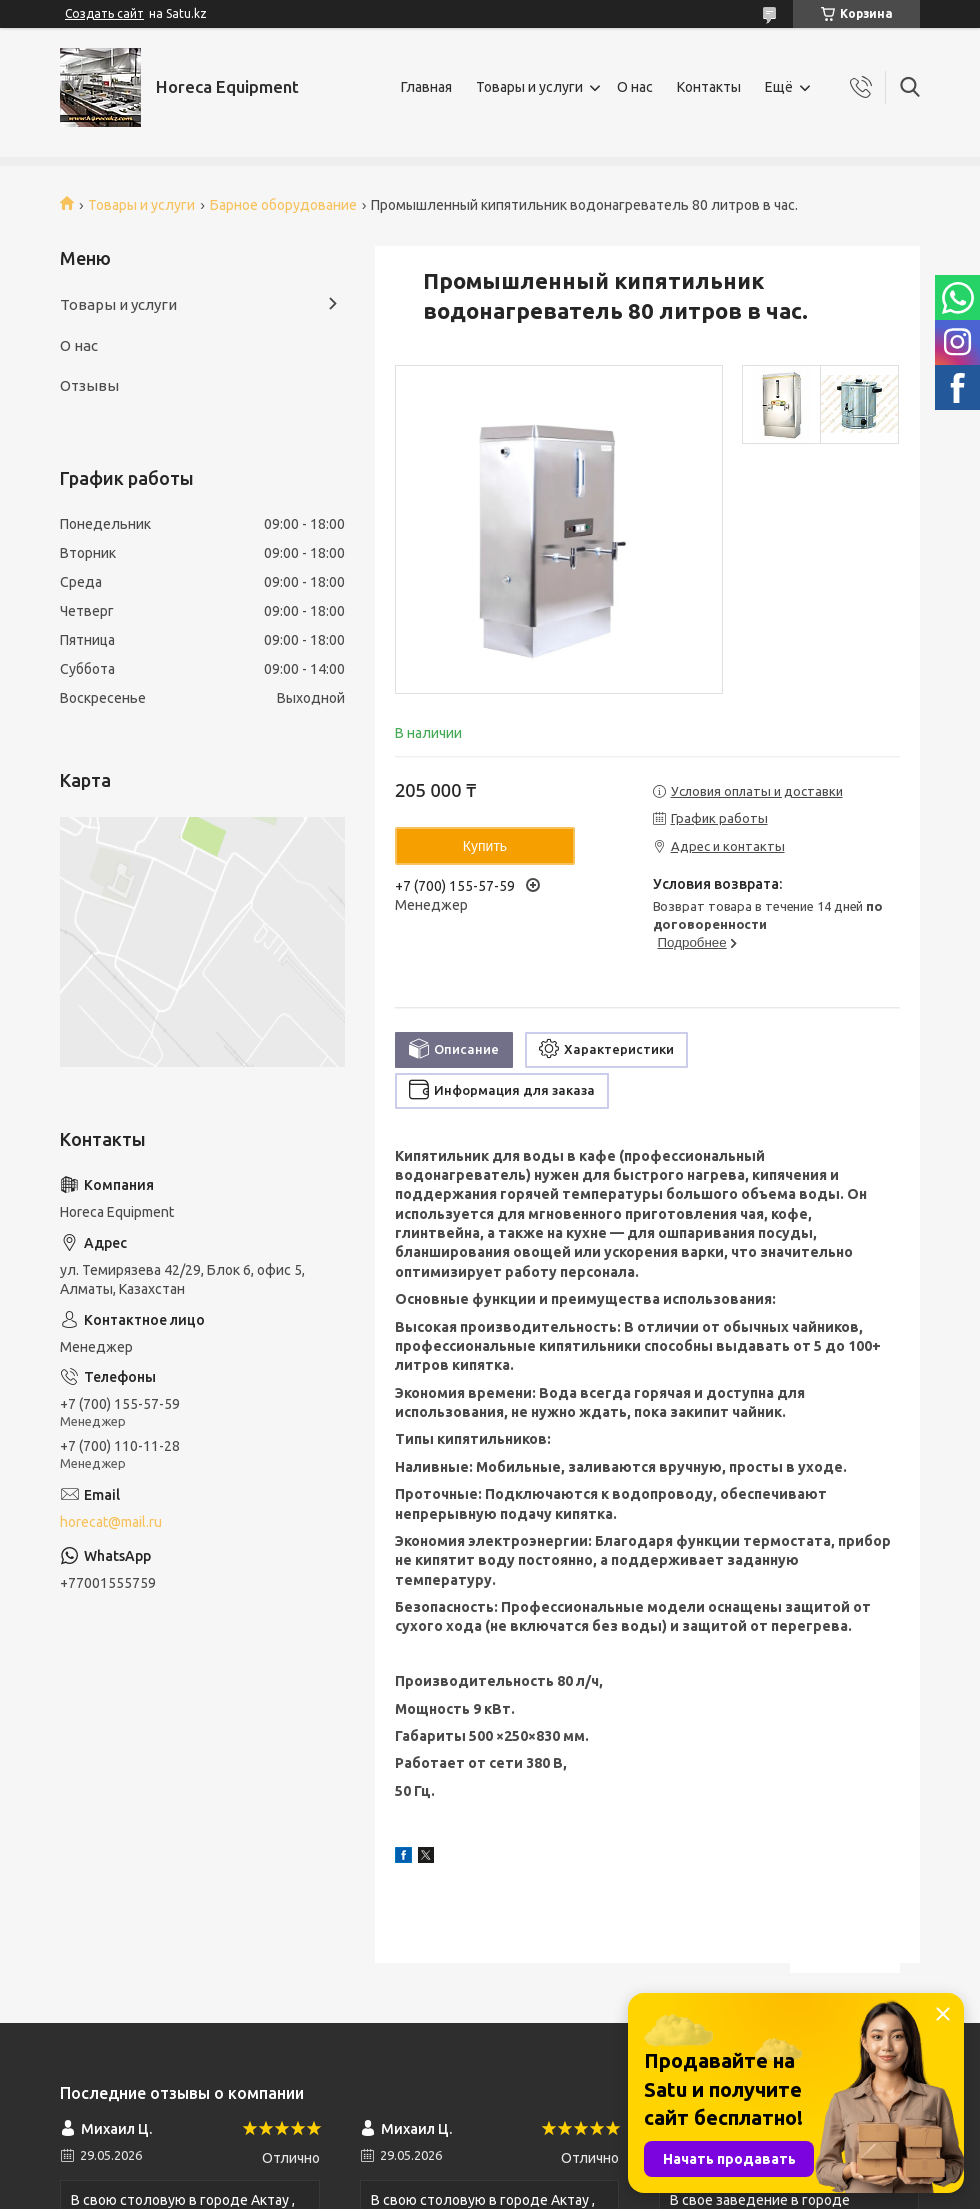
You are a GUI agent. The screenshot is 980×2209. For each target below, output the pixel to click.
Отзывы (89, 385)
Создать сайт (104, 13)
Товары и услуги (529, 87)
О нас (635, 87)
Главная (426, 87)
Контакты (709, 87)
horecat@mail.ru (111, 1522)
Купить (485, 846)
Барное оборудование (283, 205)
